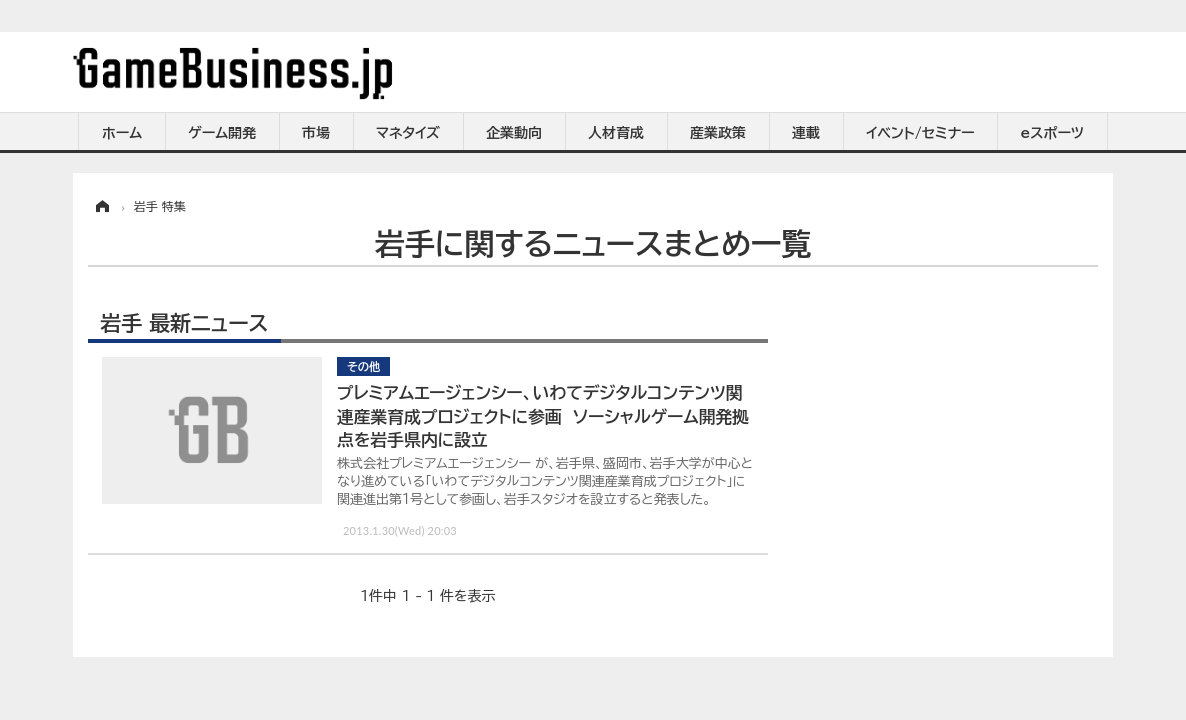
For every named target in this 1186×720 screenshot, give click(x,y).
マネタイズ (408, 133)
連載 (806, 133)
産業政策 (718, 133)
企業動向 (514, 133)
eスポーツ (1052, 133)
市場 (316, 133)
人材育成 (616, 133)
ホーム (122, 133)
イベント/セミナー (920, 133)
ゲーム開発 (222, 133)
